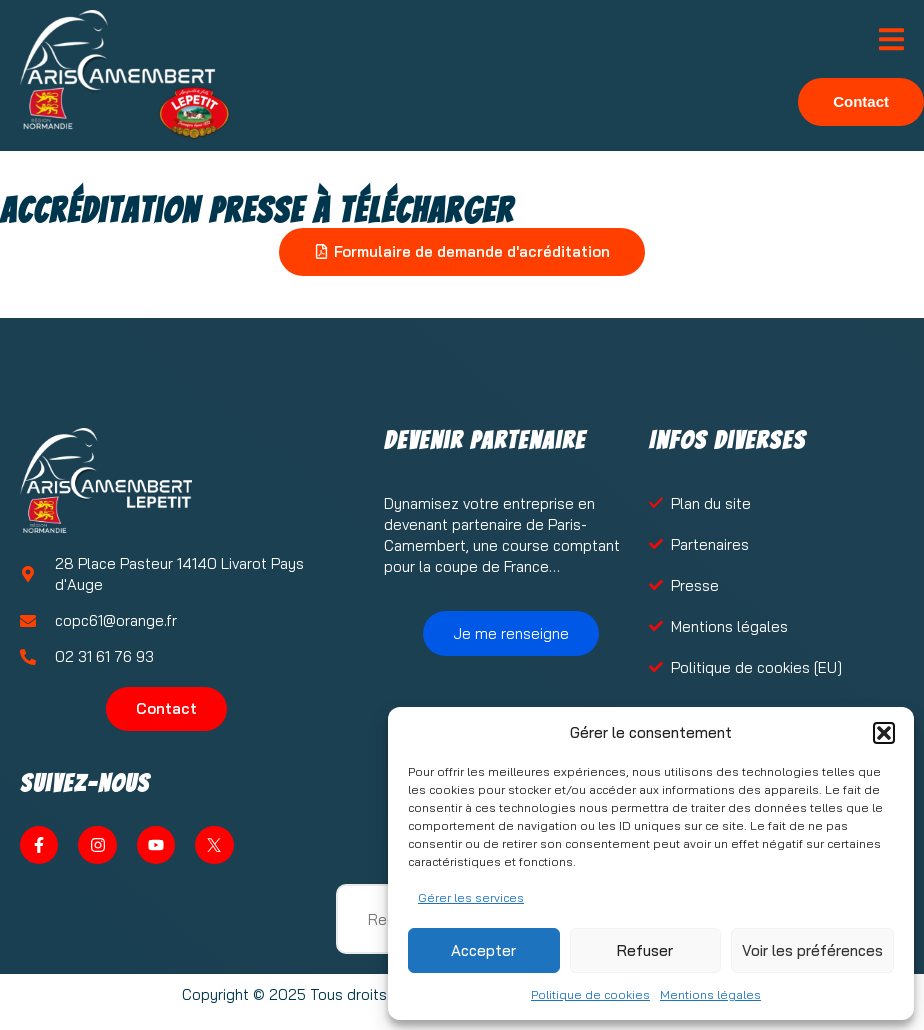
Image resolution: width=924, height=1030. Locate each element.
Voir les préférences (812, 950)
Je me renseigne (511, 633)
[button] (884, 733)
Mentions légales (710, 994)
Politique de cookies (590, 994)
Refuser (645, 950)
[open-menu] (891, 41)
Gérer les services (471, 897)
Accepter (483, 950)
